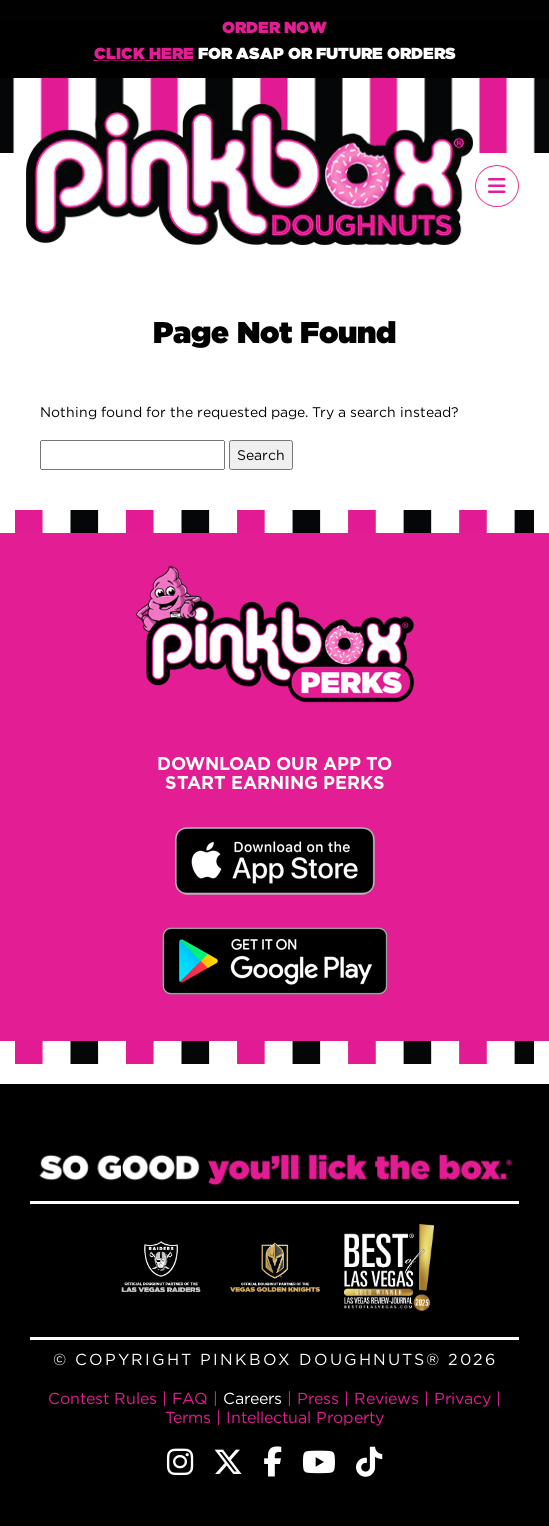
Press (318, 1398)
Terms (188, 1417)
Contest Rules (102, 1398)
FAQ (190, 1398)
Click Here (144, 54)
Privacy (462, 1398)
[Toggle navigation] (497, 186)
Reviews (386, 1398)
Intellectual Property (305, 1417)
